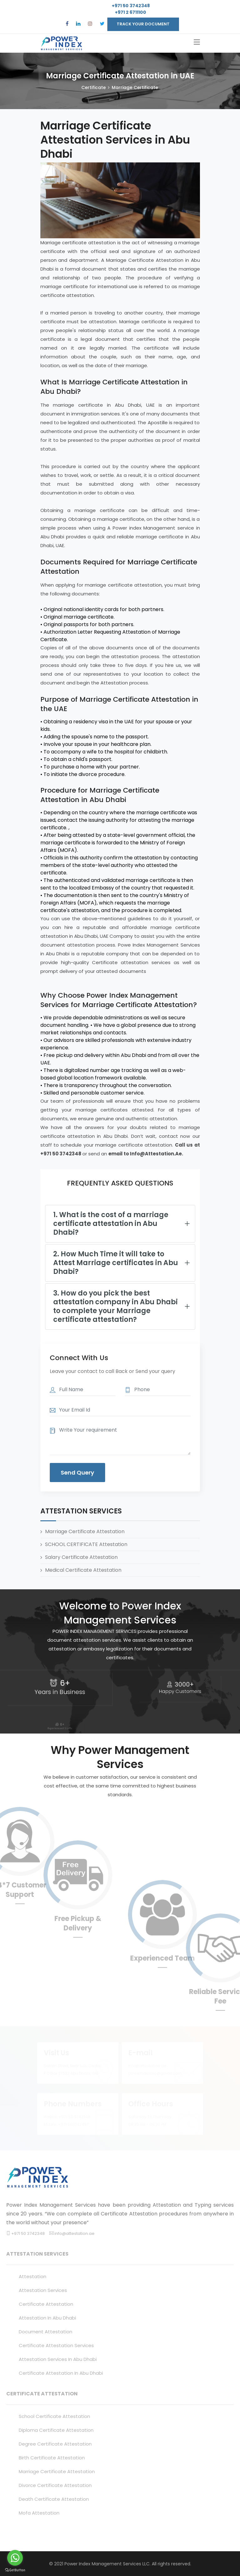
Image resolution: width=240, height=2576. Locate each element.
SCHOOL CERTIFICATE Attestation (86, 1544)
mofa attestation (39, 2513)
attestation (32, 2276)
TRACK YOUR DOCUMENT (143, 24)
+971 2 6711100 (130, 12)
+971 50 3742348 (130, 6)
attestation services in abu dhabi (58, 2359)
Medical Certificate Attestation (83, 1570)
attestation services (43, 2290)
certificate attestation (46, 2304)
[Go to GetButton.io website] (15, 2570)
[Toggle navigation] (197, 42)
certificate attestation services (56, 2345)
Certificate (93, 87)
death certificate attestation (54, 2499)
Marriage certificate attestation (57, 2471)
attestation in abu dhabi (47, 2318)
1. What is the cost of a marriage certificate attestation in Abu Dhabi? (110, 1223)
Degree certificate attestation (55, 2444)
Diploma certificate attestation (56, 2430)
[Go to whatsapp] (15, 2558)
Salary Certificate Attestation (81, 1557)
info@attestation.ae (74, 2233)
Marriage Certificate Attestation (85, 1531)
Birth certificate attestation (52, 2457)
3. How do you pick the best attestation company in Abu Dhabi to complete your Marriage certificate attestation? (115, 1306)
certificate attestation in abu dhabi (61, 2373)
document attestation (45, 2331)
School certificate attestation (54, 2416)
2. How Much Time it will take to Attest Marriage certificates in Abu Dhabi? (115, 1262)
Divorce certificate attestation (55, 2485)
